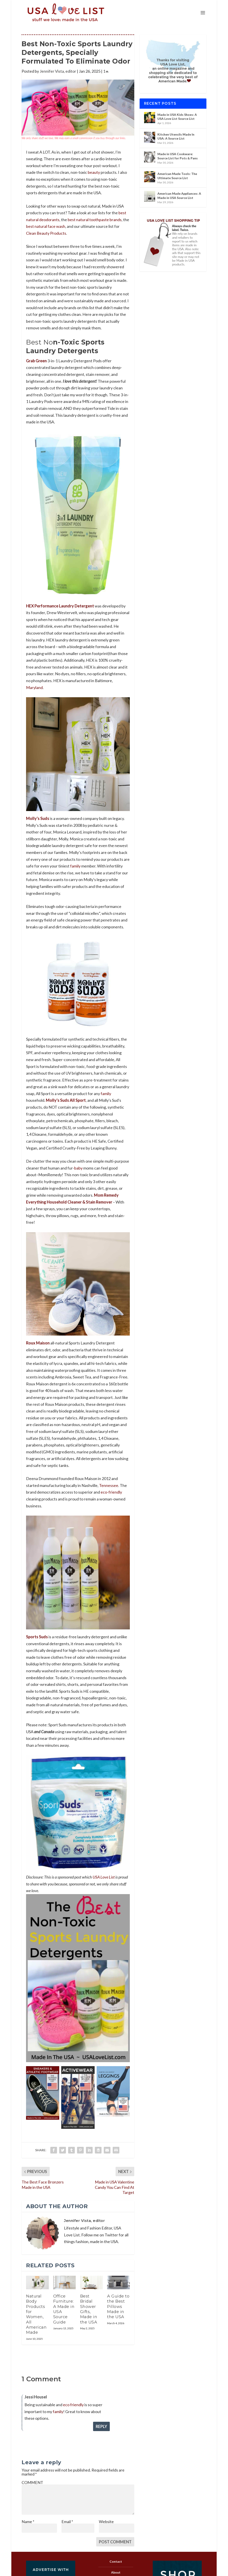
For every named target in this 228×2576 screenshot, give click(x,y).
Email (67, 2521)
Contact (116, 2561)
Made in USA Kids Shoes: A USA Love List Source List (177, 116)
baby (78, 1168)
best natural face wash (45, 226)
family (75, 865)
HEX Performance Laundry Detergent (60, 605)
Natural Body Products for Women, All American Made (36, 2314)
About (115, 2572)
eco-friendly (111, 1492)
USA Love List (104, 1877)
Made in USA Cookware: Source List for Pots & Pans (177, 156)
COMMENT (32, 2482)
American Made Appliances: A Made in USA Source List (179, 195)
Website (106, 2521)
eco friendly (73, 2404)
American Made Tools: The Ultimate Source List (177, 176)
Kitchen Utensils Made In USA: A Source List (175, 136)
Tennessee (108, 1485)
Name (28, 2521)
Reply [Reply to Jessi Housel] (101, 2426)
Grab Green (36, 360)
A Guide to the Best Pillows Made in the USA (118, 2307)
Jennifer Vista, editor (58, 71)
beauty (94, 172)
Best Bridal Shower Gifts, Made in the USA (88, 2309)
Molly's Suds (37, 818)
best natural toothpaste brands (95, 219)
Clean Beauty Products (46, 233)
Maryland (34, 687)
